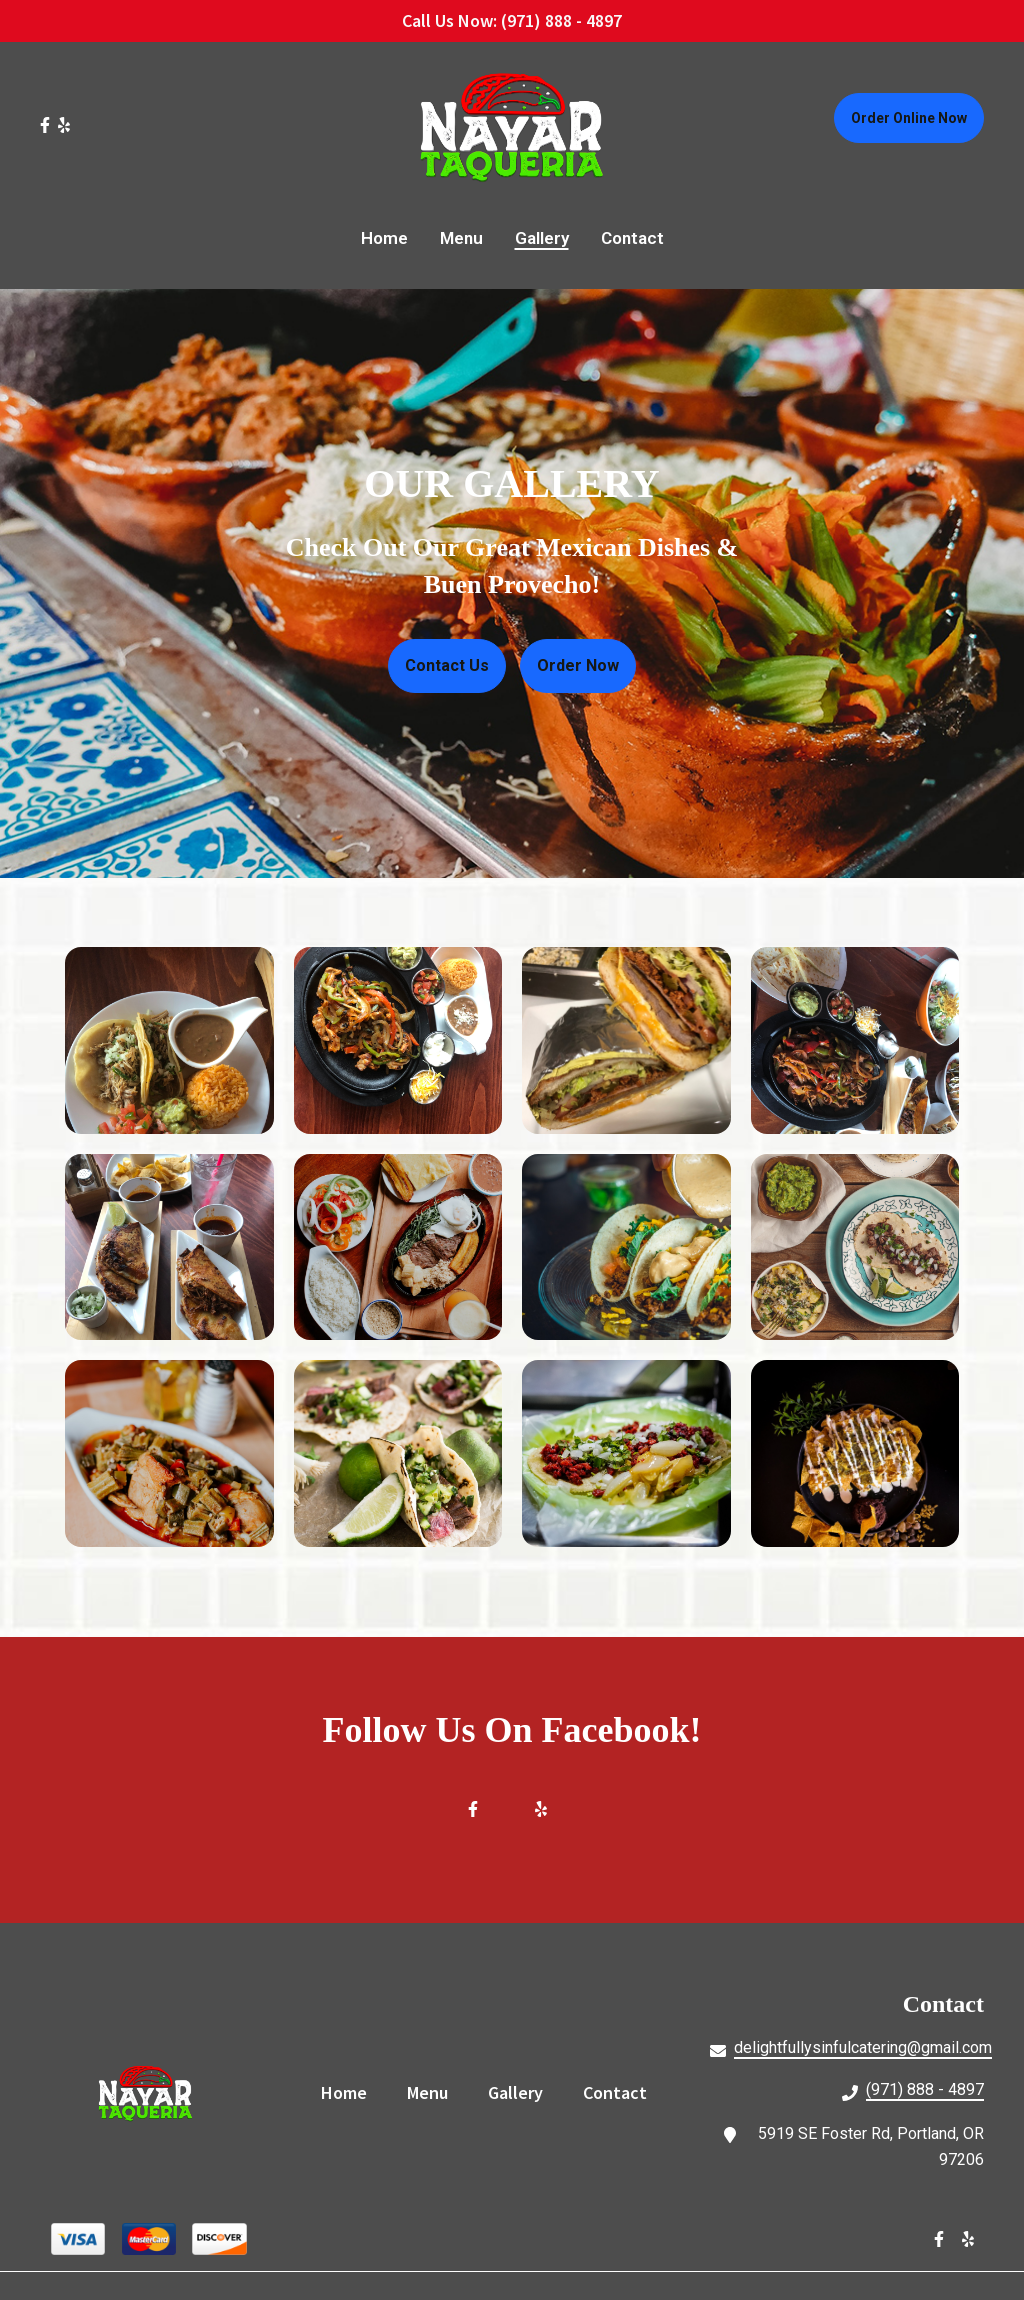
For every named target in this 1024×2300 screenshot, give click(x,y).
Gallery (521, 2091)
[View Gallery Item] (169, 1041)
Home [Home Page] (384, 238)
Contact (621, 2091)
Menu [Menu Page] (461, 238)
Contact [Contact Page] (632, 238)
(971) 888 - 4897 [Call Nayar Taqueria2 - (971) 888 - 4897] (925, 2089)
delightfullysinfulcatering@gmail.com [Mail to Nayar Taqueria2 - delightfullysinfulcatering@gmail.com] (863, 2047)
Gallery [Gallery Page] (542, 238)
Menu (433, 2091)
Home (350, 2091)
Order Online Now (909, 118)
